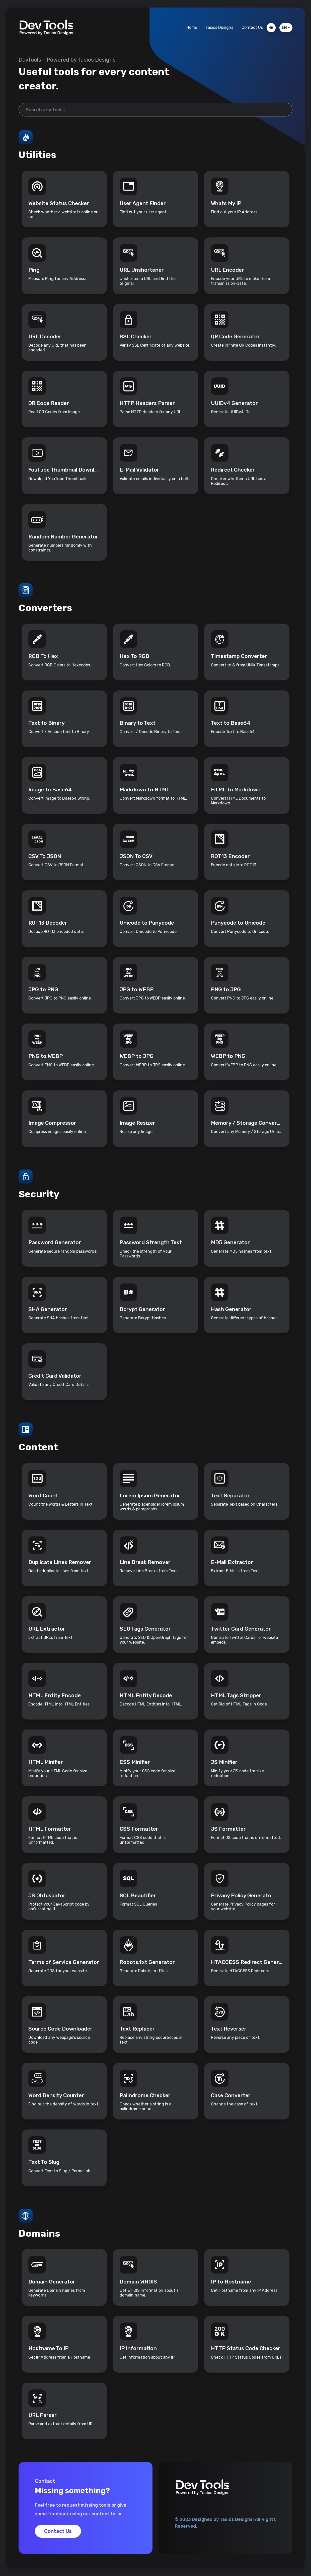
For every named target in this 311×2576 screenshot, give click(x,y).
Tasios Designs (219, 27)
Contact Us (252, 27)
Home (191, 27)
